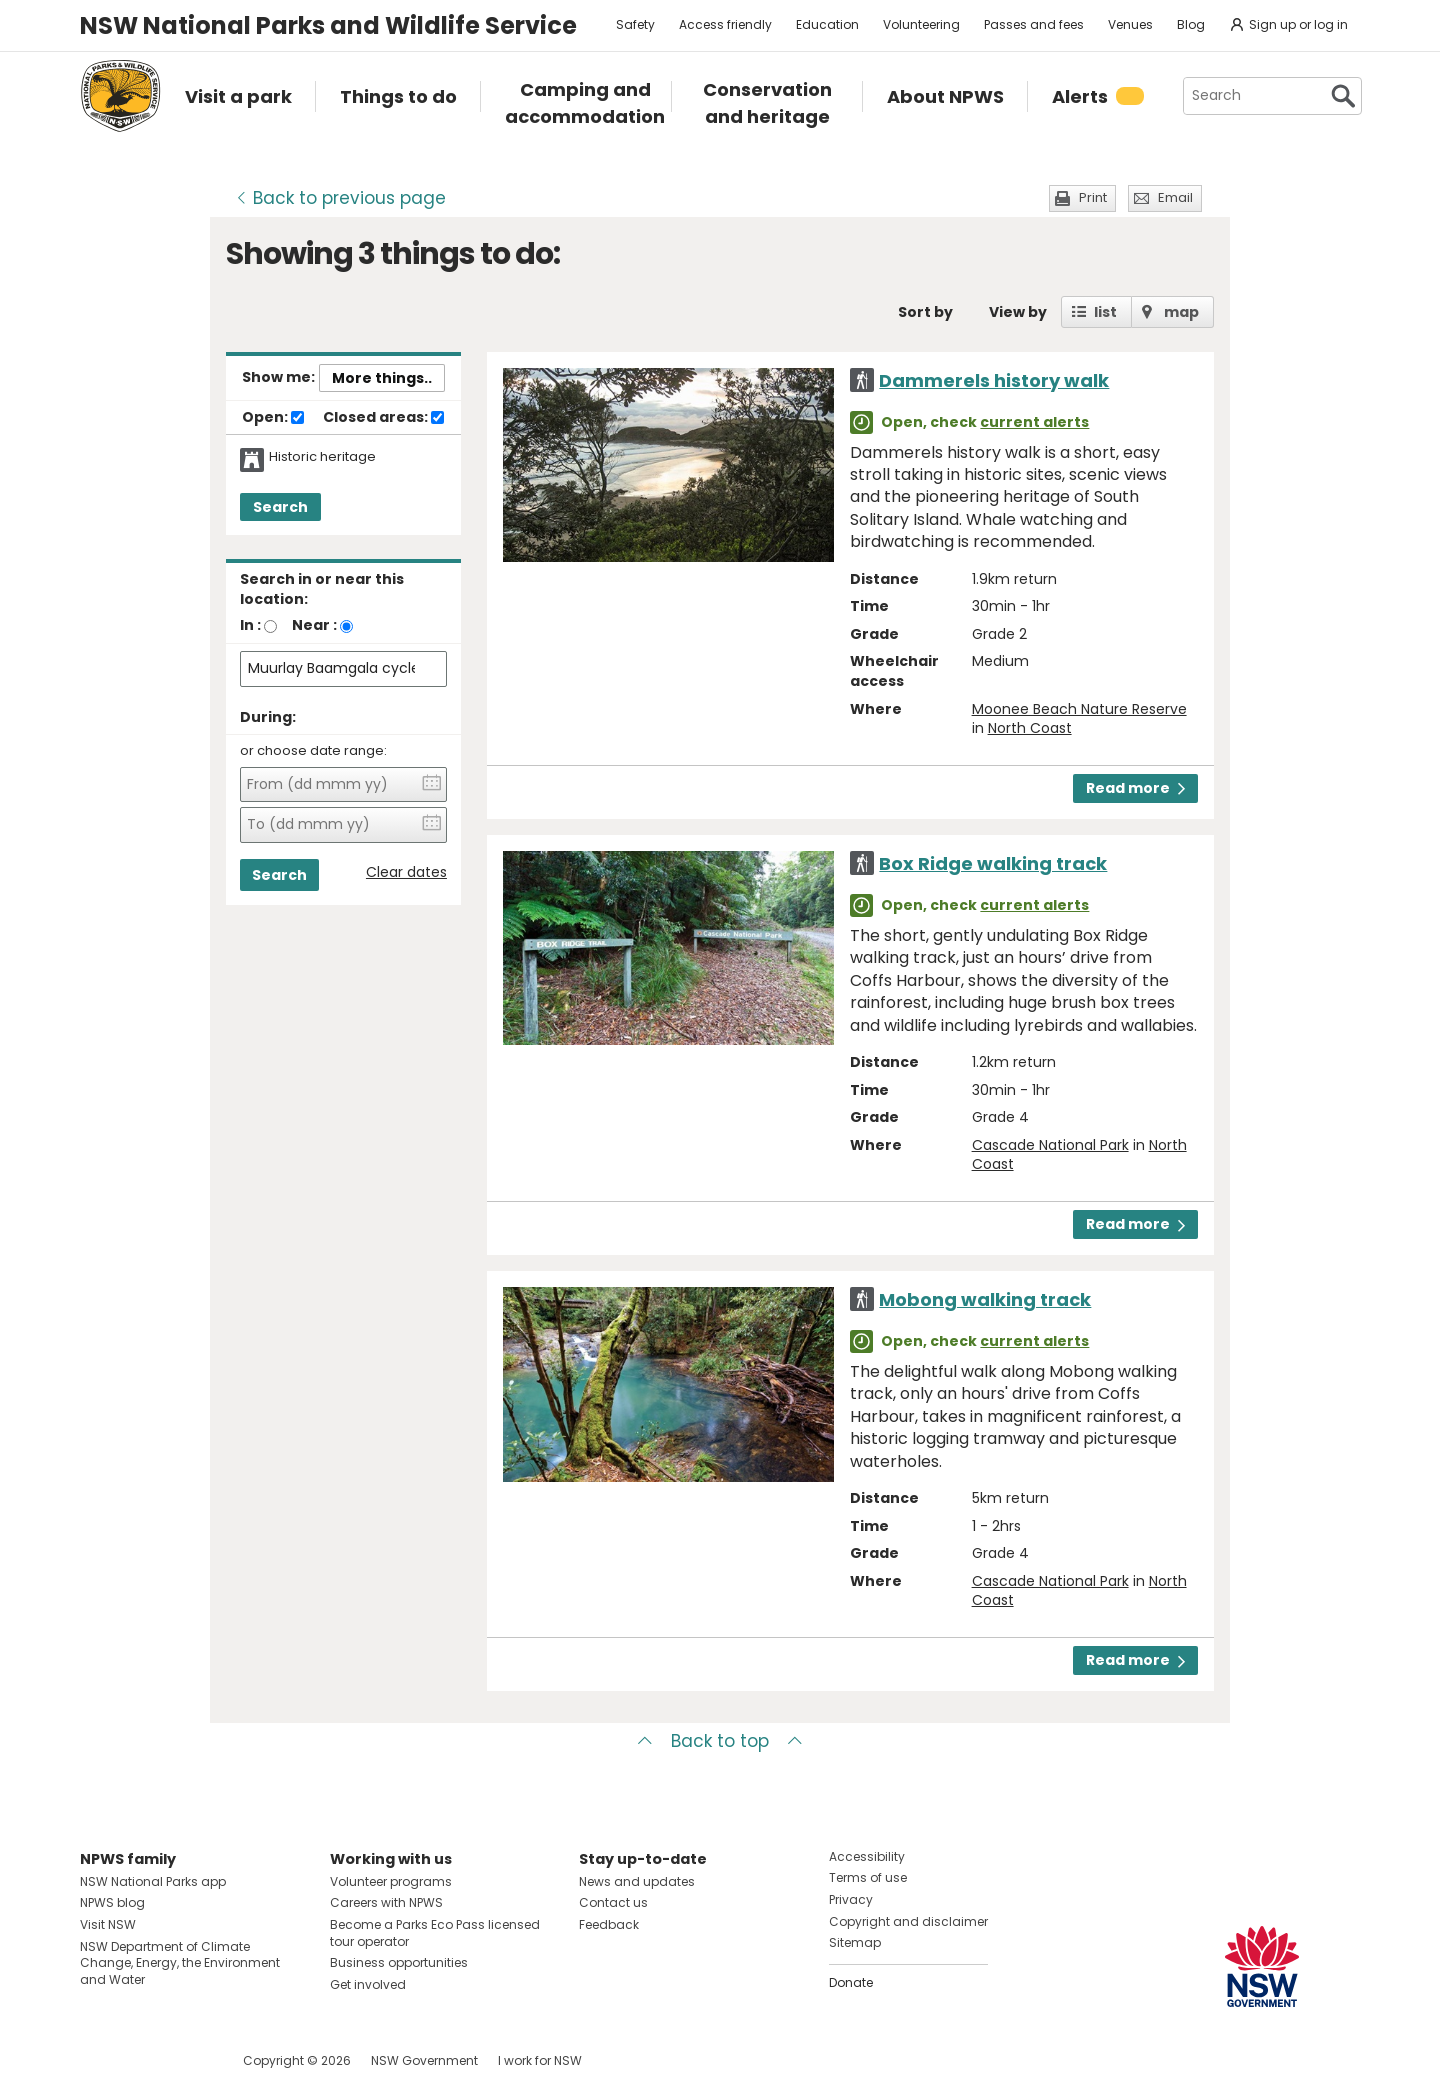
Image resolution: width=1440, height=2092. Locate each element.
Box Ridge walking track (993, 863)
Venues (1130, 24)
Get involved (368, 1984)
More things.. (382, 378)
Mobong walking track (985, 1299)
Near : (314, 625)
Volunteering (921, 24)
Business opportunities (399, 1962)
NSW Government (424, 2060)
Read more (1135, 788)
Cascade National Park (1050, 1145)
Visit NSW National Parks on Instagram (141, 2060)
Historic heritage (322, 457)
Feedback (609, 1924)
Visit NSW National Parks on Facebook (98, 2060)
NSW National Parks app (153, 1881)
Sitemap (855, 1942)
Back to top (720, 1741)
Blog (1191, 24)
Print (1093, 197)
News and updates (637, 1881)
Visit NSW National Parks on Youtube (184, 2060)
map (1181, 312)
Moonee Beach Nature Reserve (1079, 709)
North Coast (1030, 728)
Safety (635, 24)
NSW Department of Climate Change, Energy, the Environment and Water (180, 1963)
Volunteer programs (391, 1881)
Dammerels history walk (994, 380)
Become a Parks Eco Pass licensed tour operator (435, 1933)
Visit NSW (108, 1924)
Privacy (851, 1899)
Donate (851, 1982)
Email (1175, 197)
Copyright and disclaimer (908, 1921)
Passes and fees (1034, 24)
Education (827, 24)
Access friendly (725, 24)
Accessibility (867, 1856)
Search (280, 507)
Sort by (925, 312)
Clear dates (406, 872)
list (1105, 312)
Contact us (613, 1902)
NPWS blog (112, 1902)
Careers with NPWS (386, 1902)
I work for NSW (540, 2060)
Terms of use (868, 1877)
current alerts (1034, 422)
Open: (273, 418)
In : (250, 625)
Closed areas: (383, 418)
